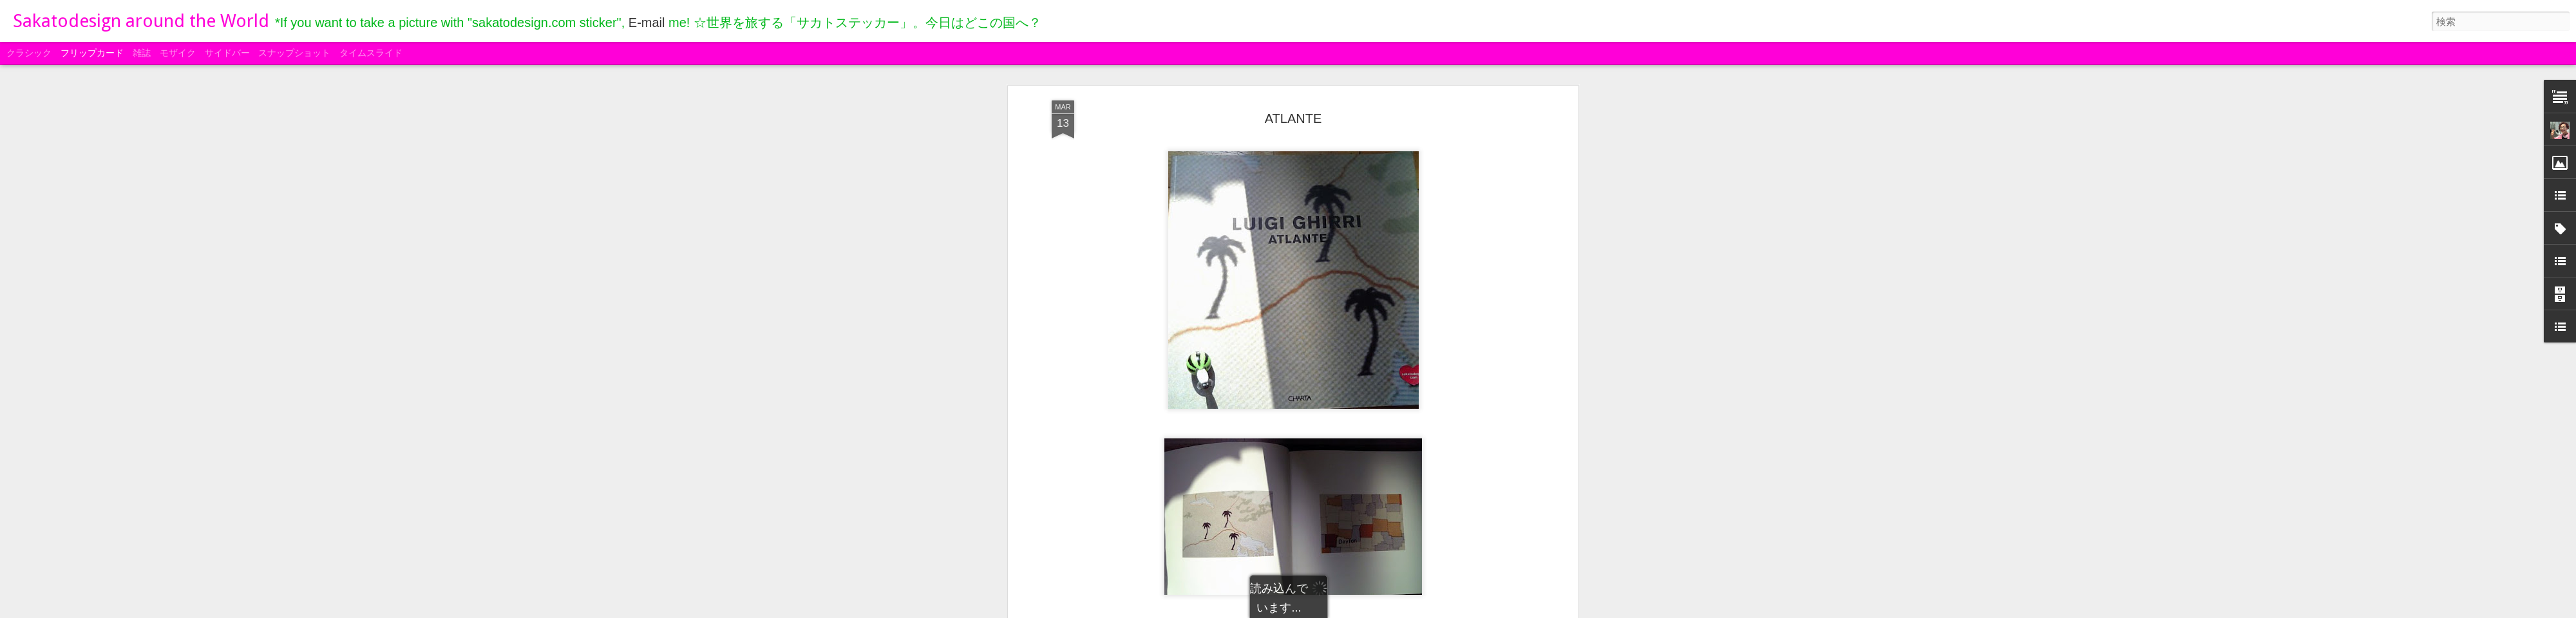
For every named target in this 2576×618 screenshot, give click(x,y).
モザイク (178, 53)
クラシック (29, 53)
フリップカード (92, 53)
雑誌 (142, 53)
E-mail (647, 22)
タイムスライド (370, 53)
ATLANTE (1293, 118)
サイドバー (227, 53)
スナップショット (294, 53)
